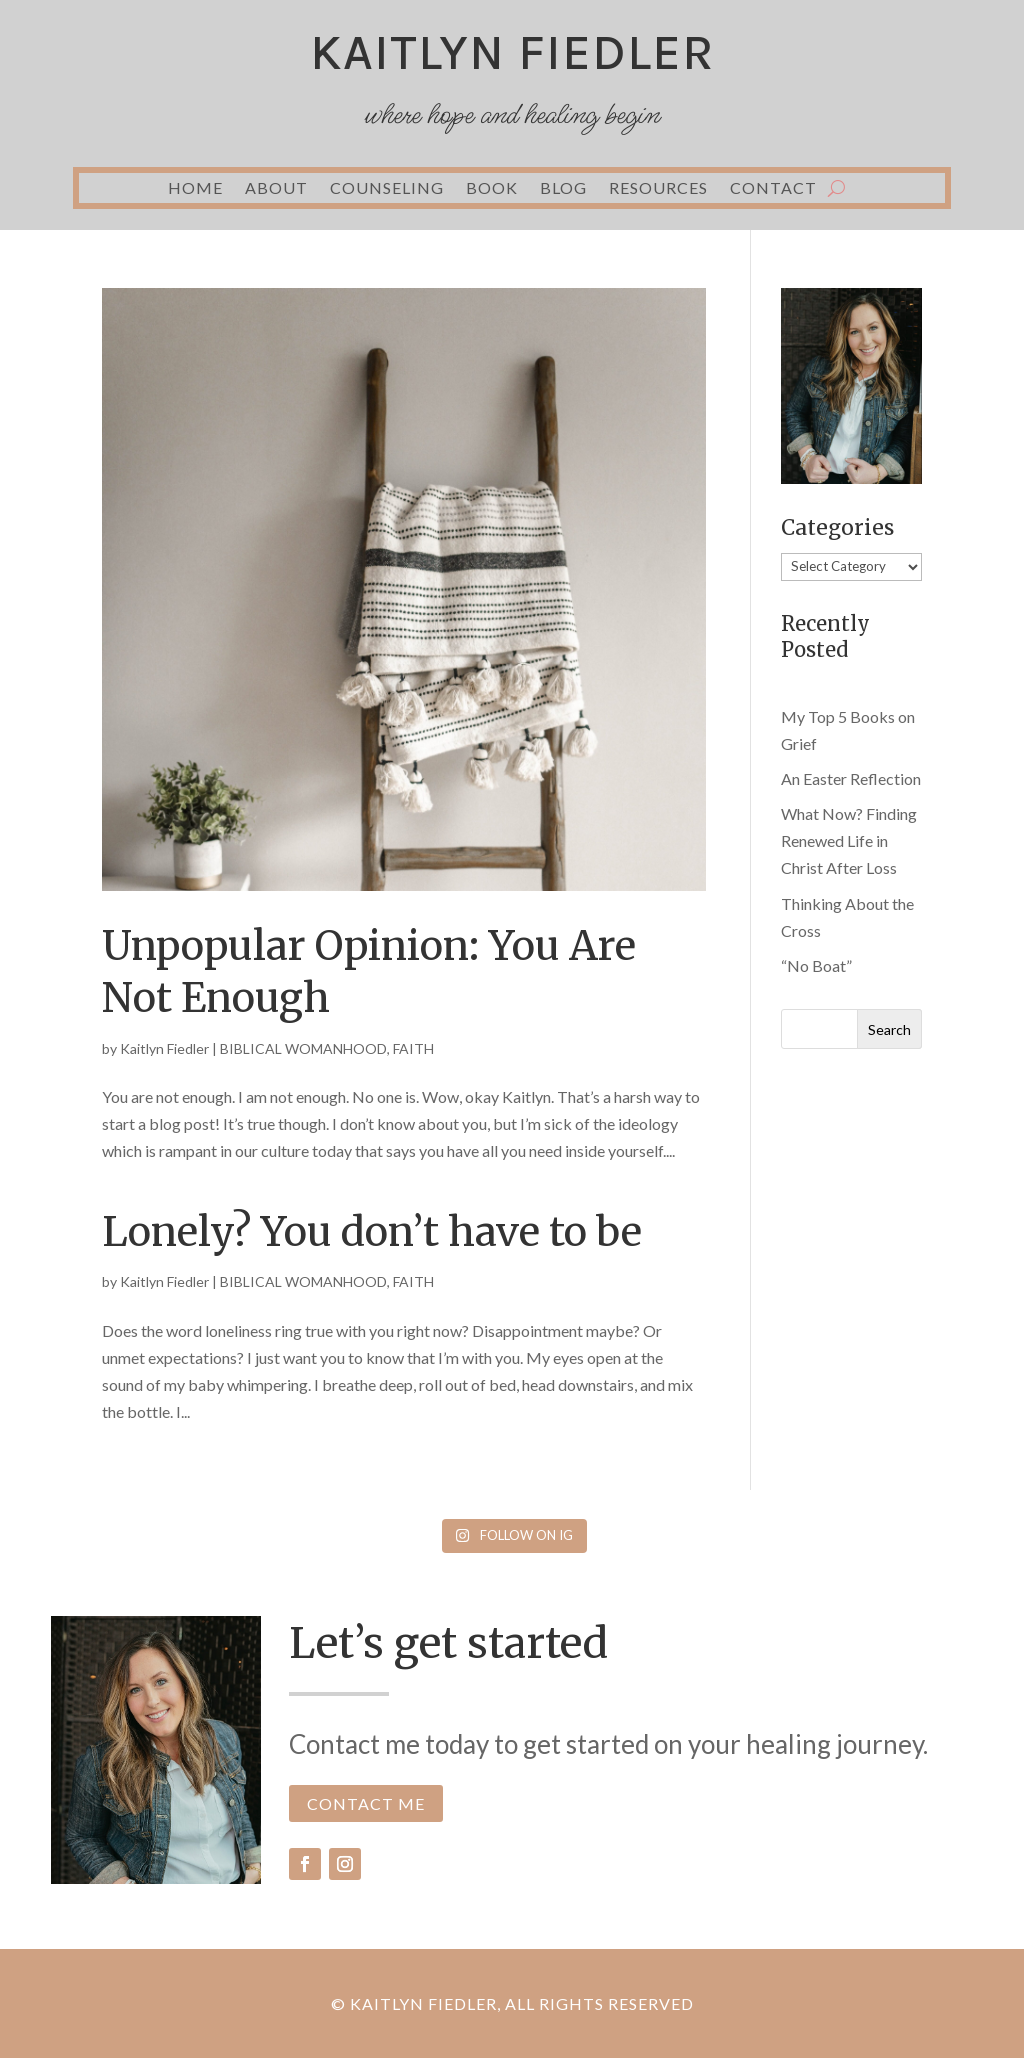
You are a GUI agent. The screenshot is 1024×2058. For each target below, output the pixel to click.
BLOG (563, 189)
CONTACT (773, 189)
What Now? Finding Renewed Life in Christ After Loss (849, 840)
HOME (195, 189)
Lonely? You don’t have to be (372, 1232)
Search (889, 1029)
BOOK (492, 189)
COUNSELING (387, 189)
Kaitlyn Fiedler (164, 1048)
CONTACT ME (366, 1803)
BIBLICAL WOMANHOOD (303, 1048)
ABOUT (276, 189)
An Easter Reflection (851, 778)
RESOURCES (658, 189)
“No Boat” (816, 965)
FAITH (413, 1048)
